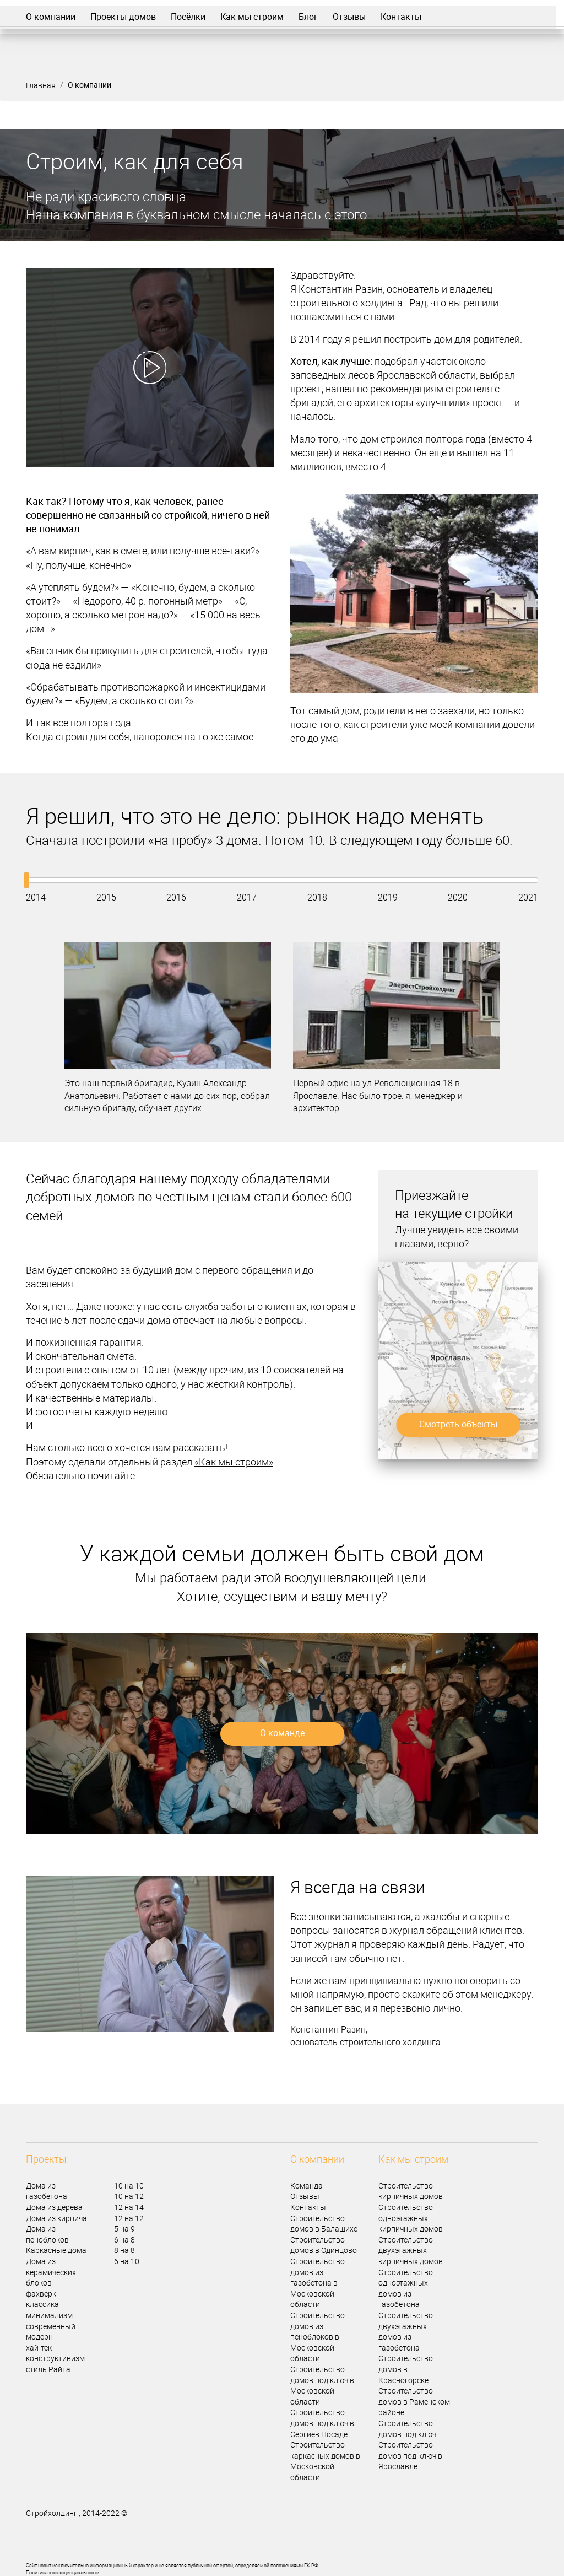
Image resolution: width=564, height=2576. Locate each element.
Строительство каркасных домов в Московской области (325, 2460)
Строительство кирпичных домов (410, 2191)
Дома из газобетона (46, 2191)
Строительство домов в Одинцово (323, 2245)
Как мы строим (252, 17)
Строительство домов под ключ (407, 2428)
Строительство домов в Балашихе (323, 2223)
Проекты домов (123, 17)
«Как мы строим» (233, 1461)
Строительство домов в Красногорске (405, 2369)
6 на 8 (124, 2239)
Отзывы (349, 17)
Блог (308, 17)
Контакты (401, 17)
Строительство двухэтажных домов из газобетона (405, 2331)
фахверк (41, 2293)
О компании (50, 17)
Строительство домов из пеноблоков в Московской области (317, 2336)
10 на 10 (129, 2185)
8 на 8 (124, 2250)
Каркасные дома (56, 2250)
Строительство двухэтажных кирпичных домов (410, 2250)
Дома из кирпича (56, 2218)
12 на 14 (129, 2207)
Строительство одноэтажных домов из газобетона (405, 2288)
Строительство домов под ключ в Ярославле (410, 2455)
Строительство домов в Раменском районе (414, 2401)
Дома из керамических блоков (51, 2272)
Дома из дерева (54, 2207)
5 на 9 (124, 2228)
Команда (306, 2185)
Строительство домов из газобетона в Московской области (317, 2282)
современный (50, 2326)
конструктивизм (55, 2358)
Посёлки (188, 17)
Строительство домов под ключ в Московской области (322, 2385)
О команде (282, 1733)
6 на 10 (126, 2261)
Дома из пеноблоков (47, 2234)
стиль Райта (48, 2369)
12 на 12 (129, 2218)
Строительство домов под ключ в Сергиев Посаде (322, 2423)
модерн (39, 2336)
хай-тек (39, 2347)
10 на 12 (129, 2196)
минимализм (49, 2315)
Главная (41, 85)
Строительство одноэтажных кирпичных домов (410, 2218)
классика (42, 2304)
